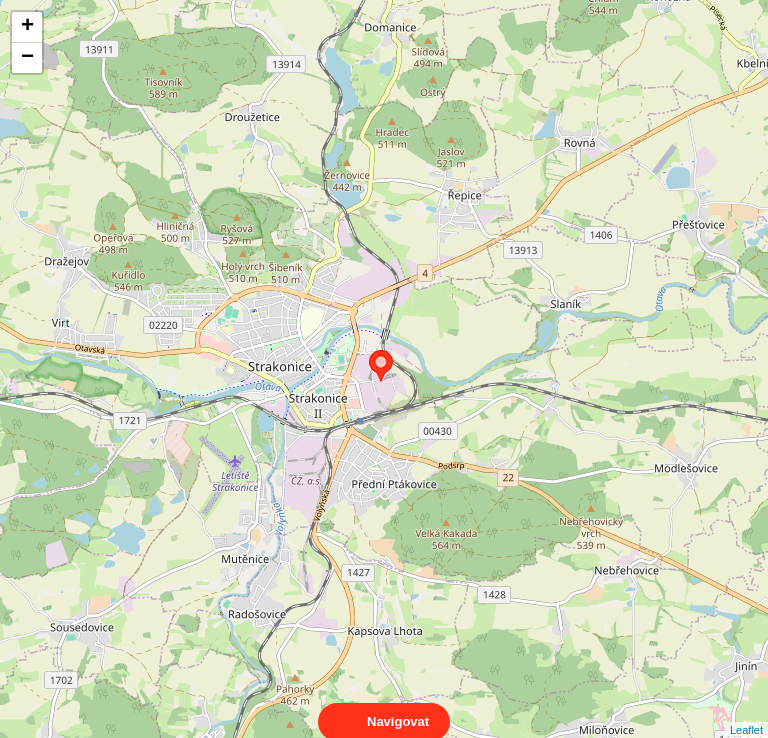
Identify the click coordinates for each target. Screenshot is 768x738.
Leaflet (746, 712)
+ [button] (27, 27)
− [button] (27, 58)
